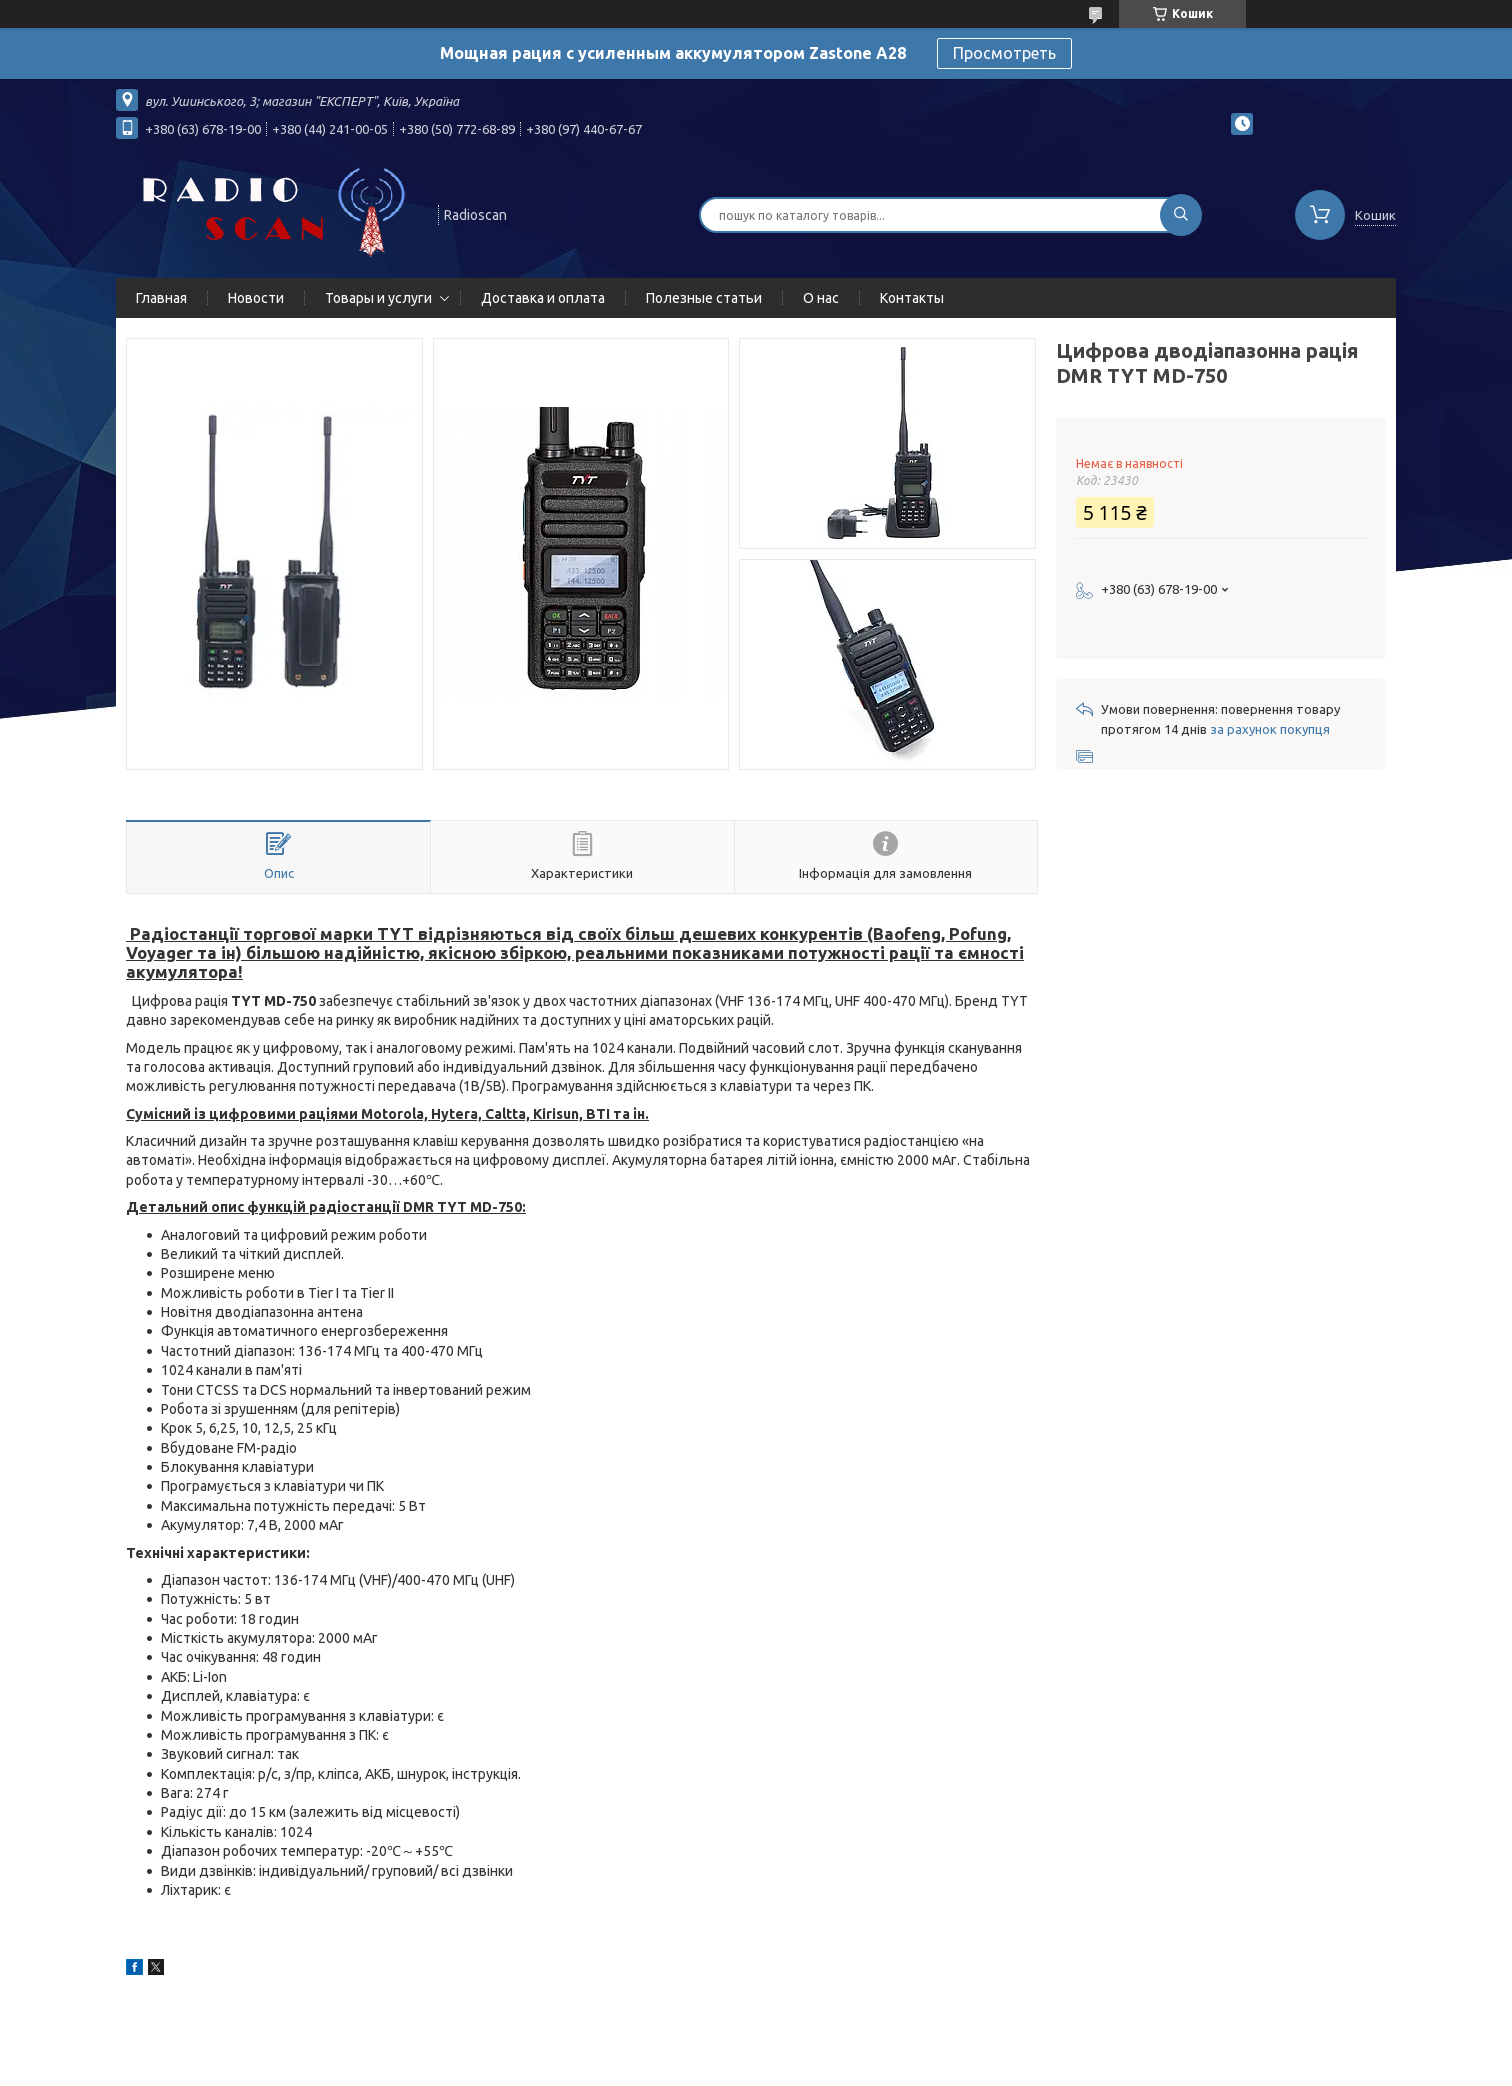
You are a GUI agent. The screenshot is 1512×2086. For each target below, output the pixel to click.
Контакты (912, 298)
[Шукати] (1181, 215)
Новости (256, 298)
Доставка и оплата (543, 298)
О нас (821, 298)
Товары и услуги (378, 298)
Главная (161, 298)
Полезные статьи (704, 298)
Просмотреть (1004, 53)
